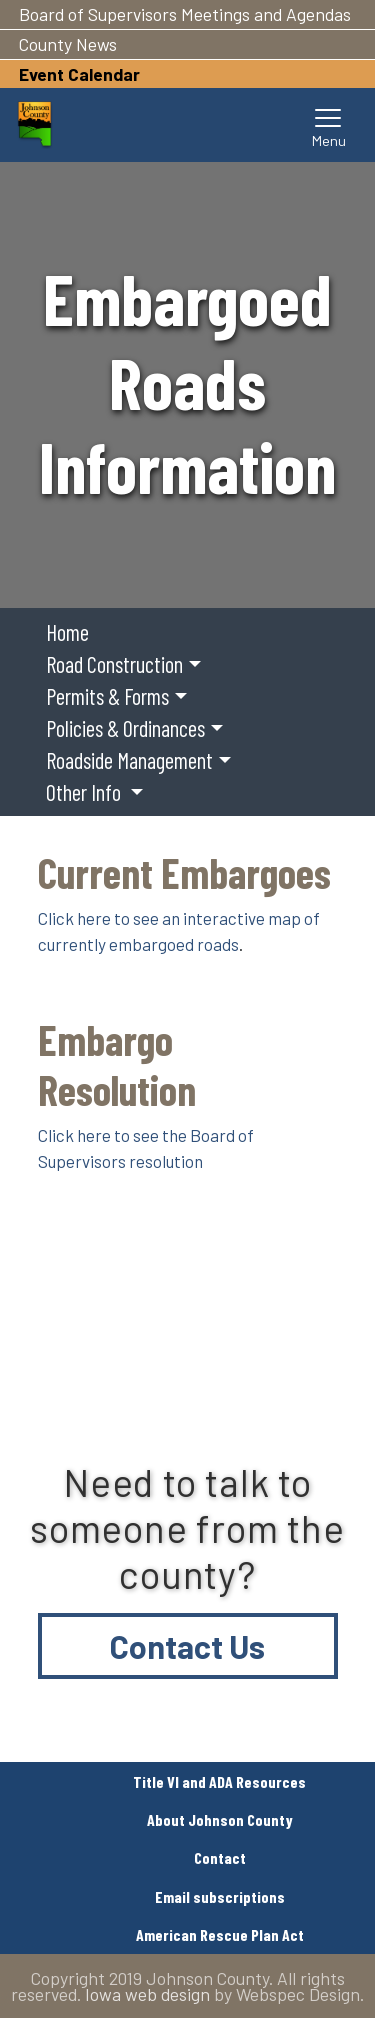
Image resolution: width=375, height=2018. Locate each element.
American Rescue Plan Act (220, 1934)
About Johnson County (220, 1819)
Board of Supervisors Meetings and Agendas (185, 14)
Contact (220, 1857)
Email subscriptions (220, 1896)
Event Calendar (79, 74)
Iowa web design (147, 1994)
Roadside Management (129, 760)
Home (67, 632)
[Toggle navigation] (329, 125)
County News (68, 44)
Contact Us (187, 1646)
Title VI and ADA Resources (219, 1781)
